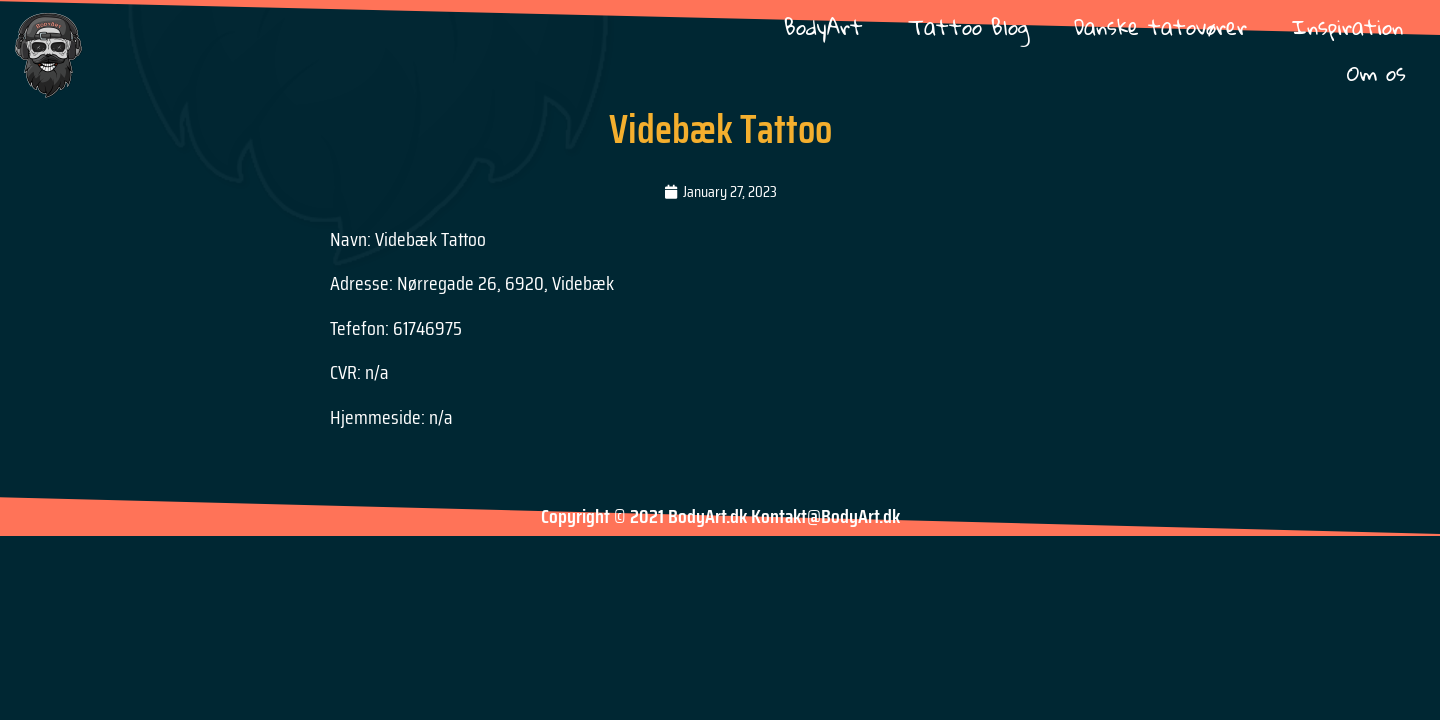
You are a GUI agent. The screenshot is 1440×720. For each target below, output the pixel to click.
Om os (1376, 72)
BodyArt (823, 26)
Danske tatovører (1160, 26)
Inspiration (1347, 26)
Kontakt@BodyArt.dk (825, 516)
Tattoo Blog (968, 26)
